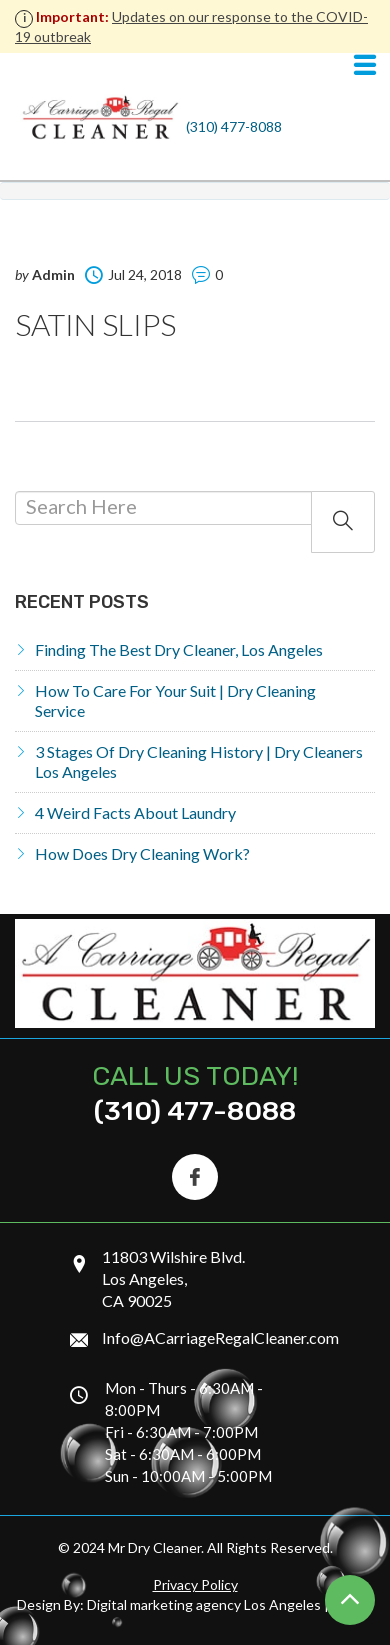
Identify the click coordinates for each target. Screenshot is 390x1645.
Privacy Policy (195, 1584)
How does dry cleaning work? (142, 853)
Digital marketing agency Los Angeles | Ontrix (230, 1604)
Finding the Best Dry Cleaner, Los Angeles (179, 649)
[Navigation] (365, 66)
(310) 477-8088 (234, 126)
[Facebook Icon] (195, 1177)
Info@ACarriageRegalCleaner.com (220, 1337)
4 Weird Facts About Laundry (135, 812)
